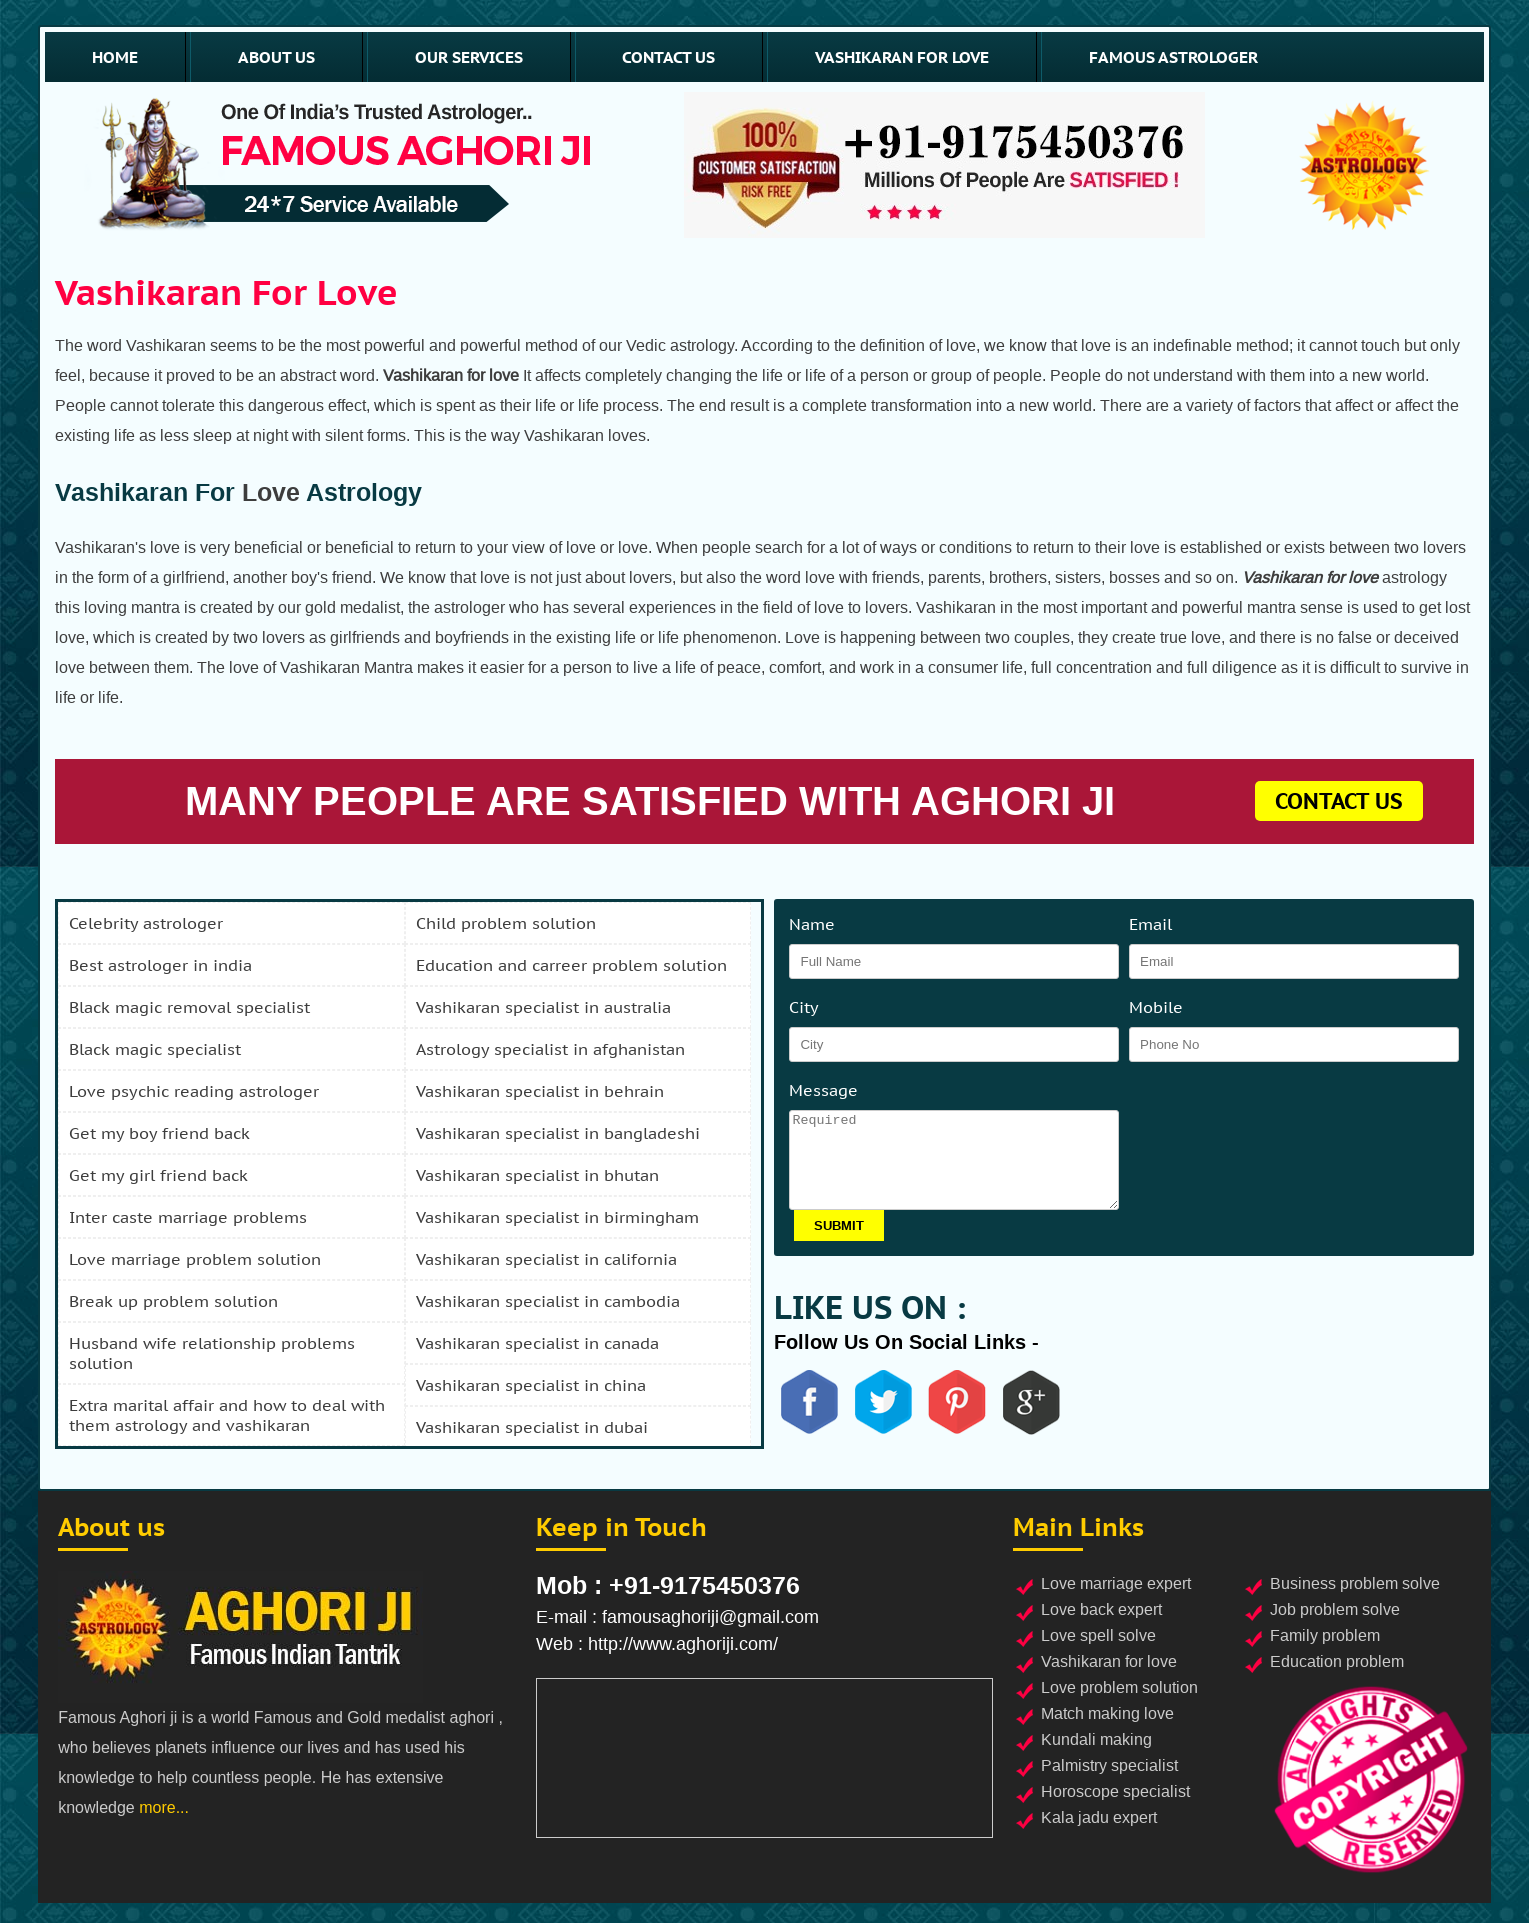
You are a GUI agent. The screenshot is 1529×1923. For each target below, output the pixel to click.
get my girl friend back (158, 1175)
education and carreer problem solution (571, 965)
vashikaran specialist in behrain (540, 1091)
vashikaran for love (902, 57)
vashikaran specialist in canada (537, 1343)
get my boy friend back (159, 1133)
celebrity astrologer (146, 923)
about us (276, 57)
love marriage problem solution (195, 1259)
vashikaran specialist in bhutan (537, 1175)
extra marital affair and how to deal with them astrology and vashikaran (227, 1415)
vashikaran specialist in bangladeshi (558, 1133)
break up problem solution (173, 1301)
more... (164, 1807)
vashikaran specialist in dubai (532, 1427)
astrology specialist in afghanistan (550, 1049)
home (115, 57)
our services (469, 57)
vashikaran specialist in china (531, 1385)
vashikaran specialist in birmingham (557, 1217)
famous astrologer (1173, 57)
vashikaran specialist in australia (543, 1007)
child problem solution (506, 923)
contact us (668, 57)
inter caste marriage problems (188, 1217)
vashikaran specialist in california (546, 1259)
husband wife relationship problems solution (212, 1353)
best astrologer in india (160, 965)
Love (271, 492)
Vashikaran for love (226, 292)
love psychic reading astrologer (194, 1091)
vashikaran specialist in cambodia (548, 1301)
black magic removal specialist (189, 1007)
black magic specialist (155, 1049)
